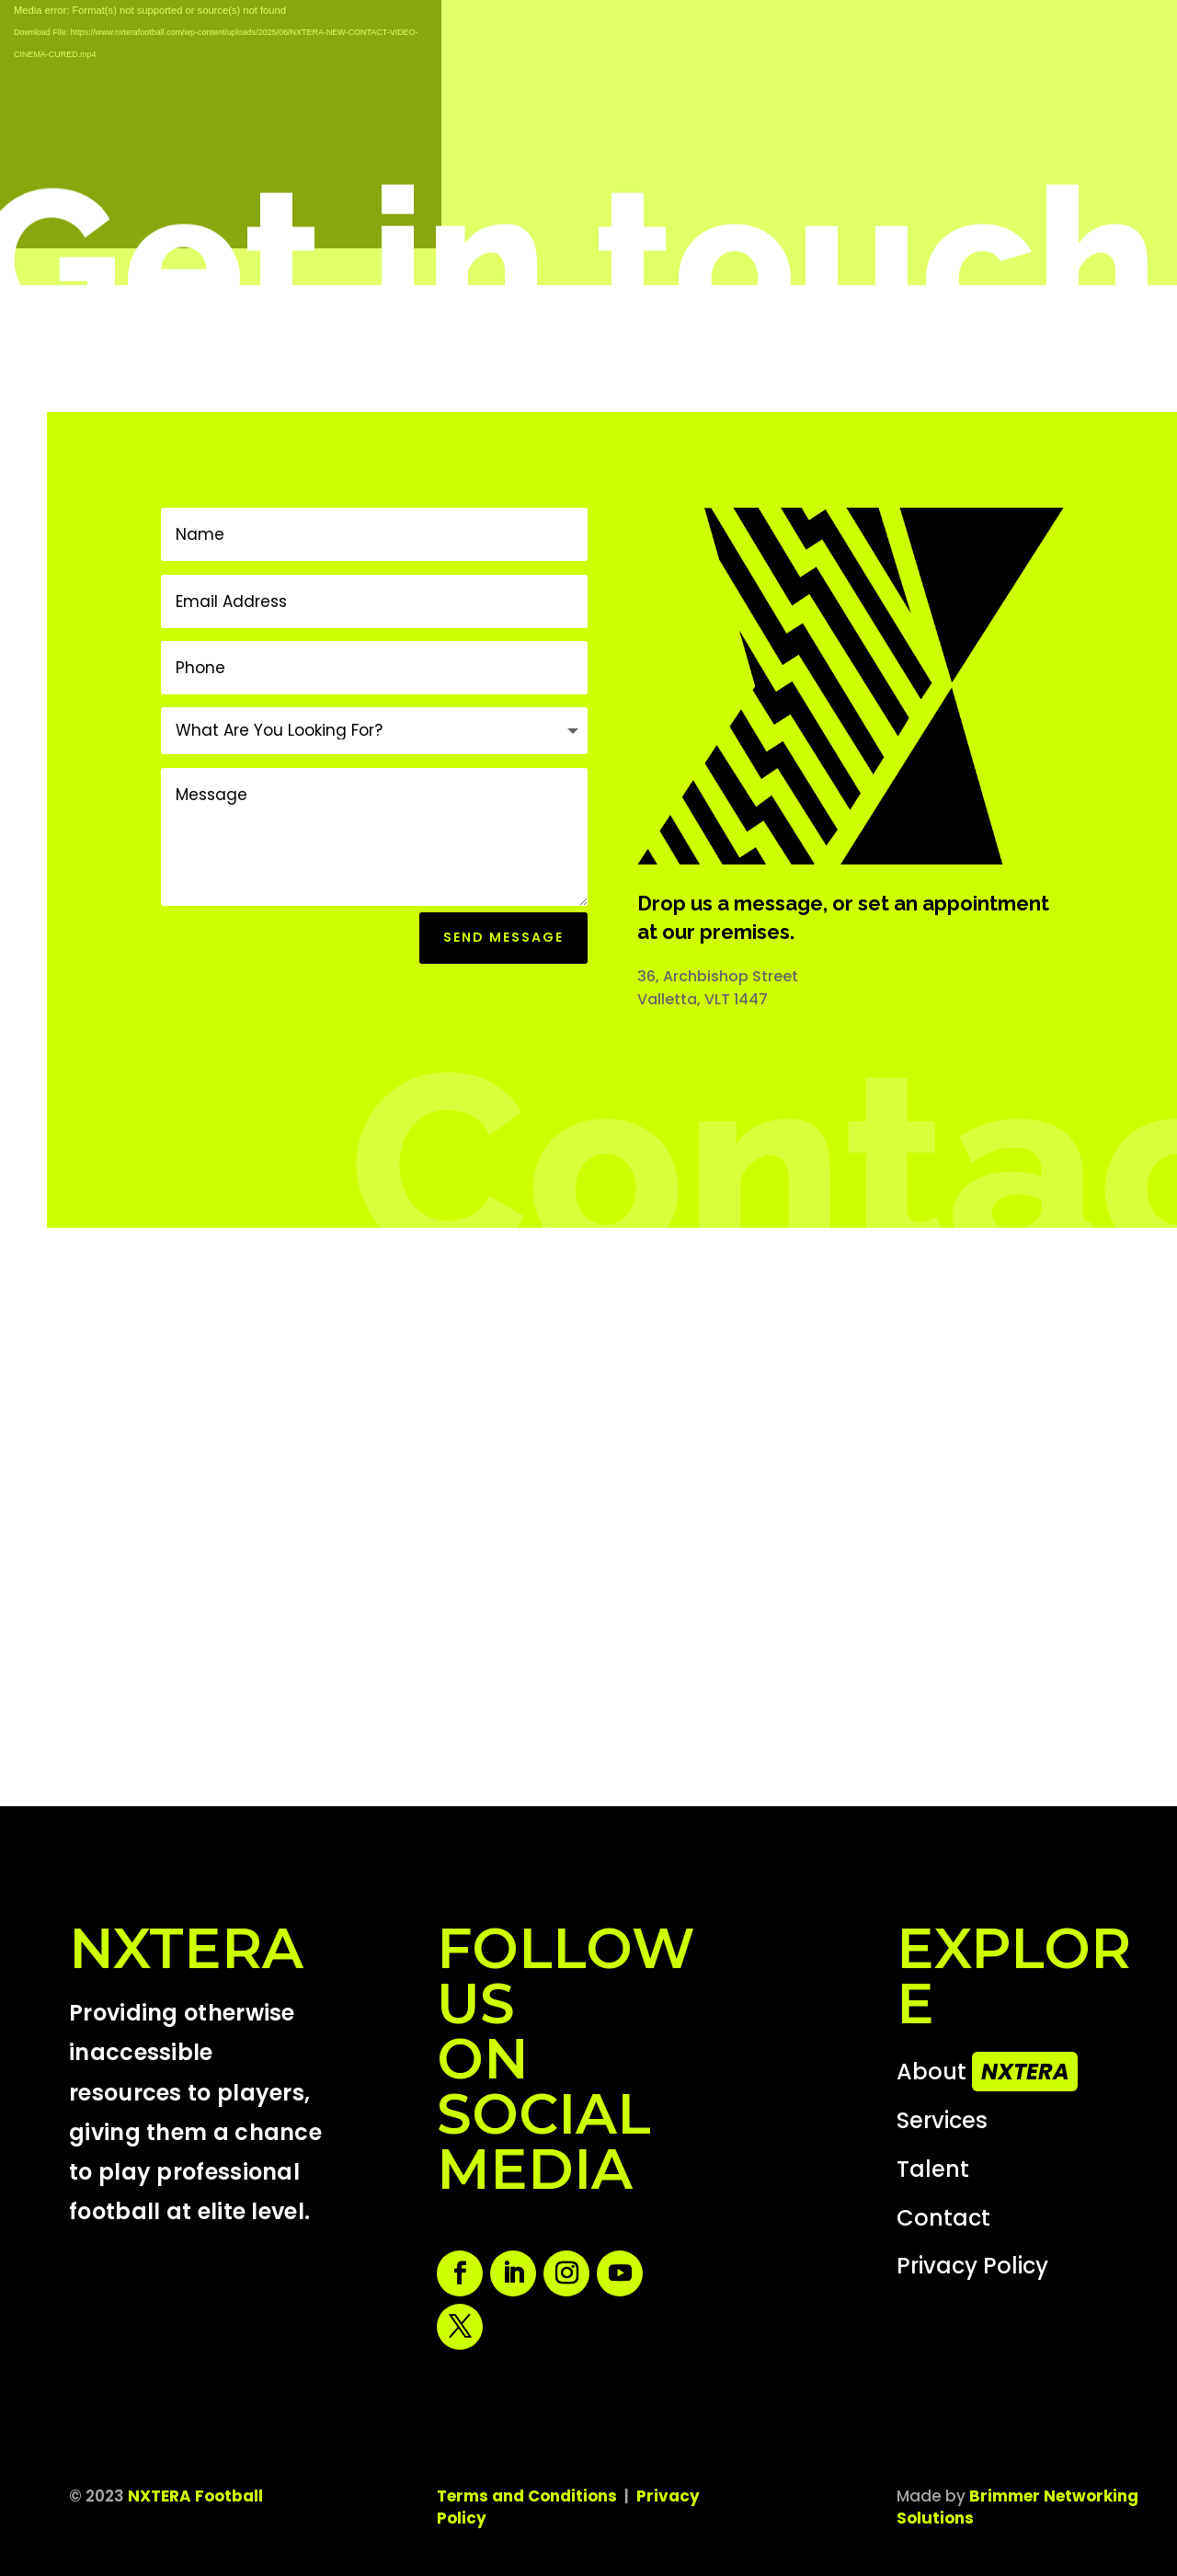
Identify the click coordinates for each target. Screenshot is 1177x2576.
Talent (933, 2169)
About (990, 2071)
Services (942, 2120)
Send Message (503, 937)
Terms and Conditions (527, 2496)
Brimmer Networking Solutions (1017, 2507)
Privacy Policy (972, 2265)
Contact (943, 2218)
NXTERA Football (195, 2496)
